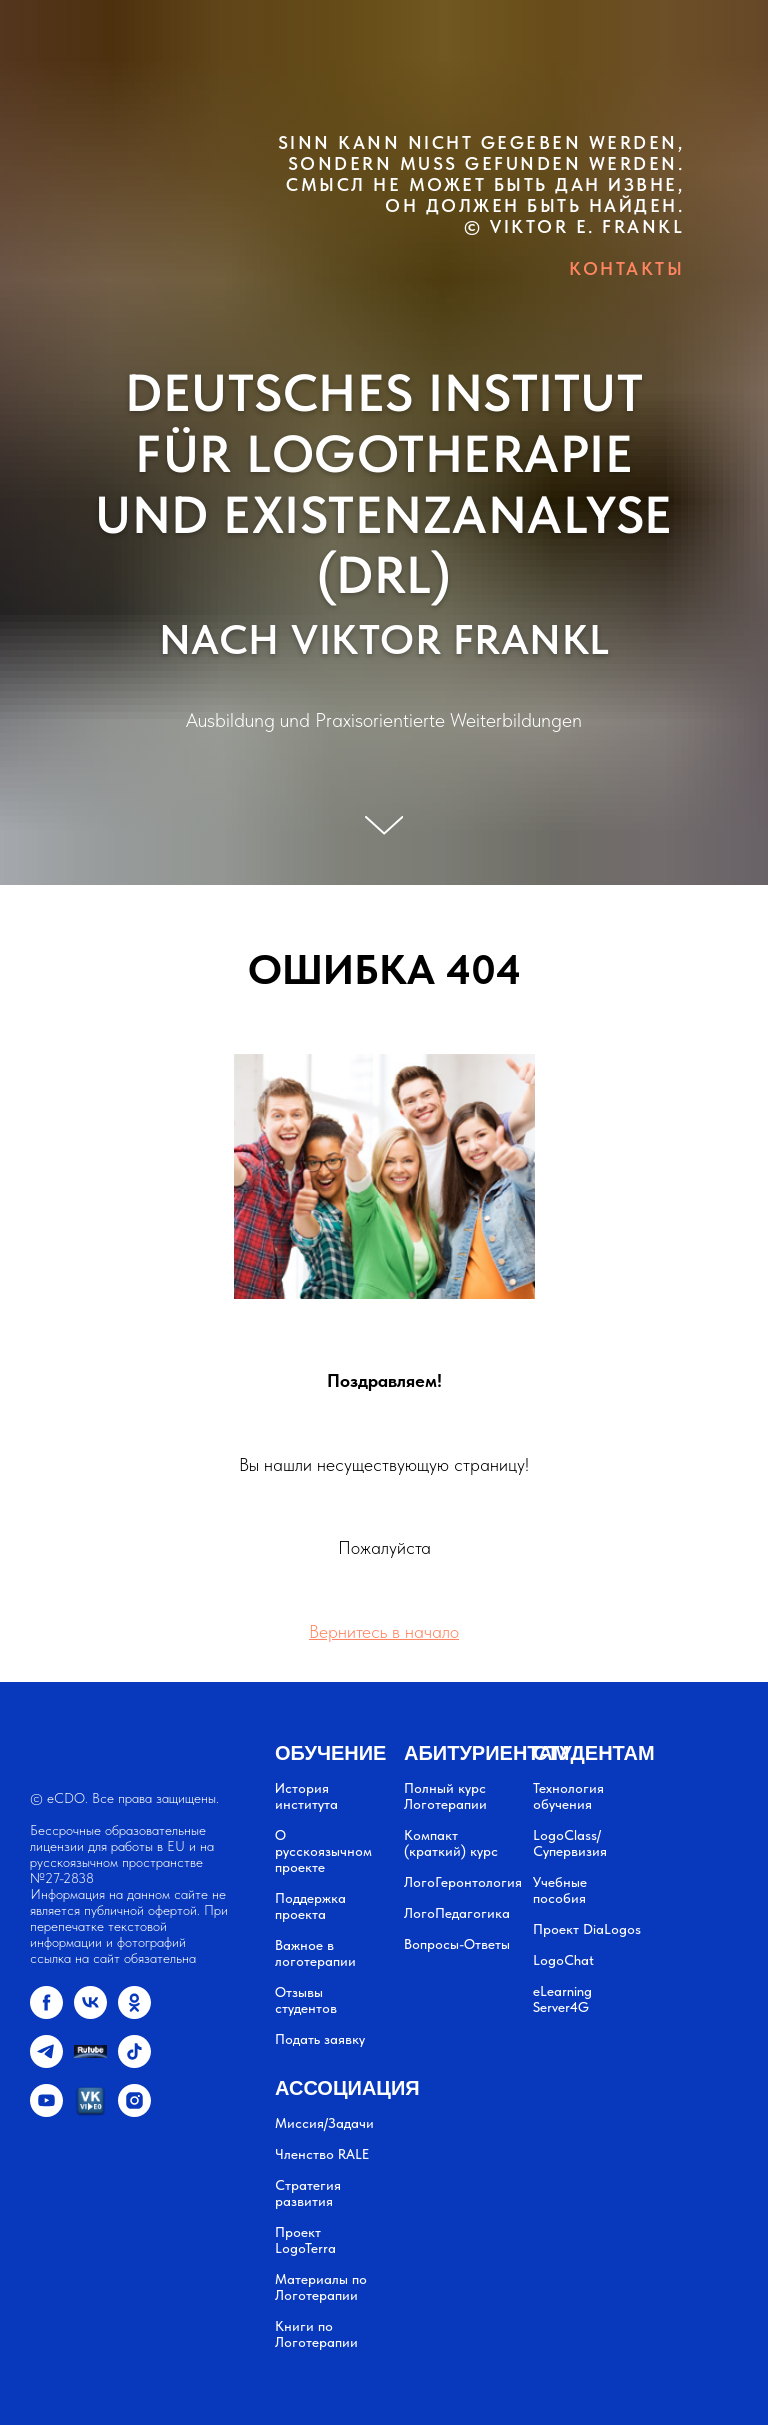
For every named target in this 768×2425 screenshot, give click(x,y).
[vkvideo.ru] (90, 2111)
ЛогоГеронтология (463, 1882)
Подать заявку (320, 2039)
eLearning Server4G (562, 1999)
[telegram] (46, 2062)
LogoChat (563, 1960)
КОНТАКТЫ (626, 268)
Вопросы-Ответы (457, 1944)
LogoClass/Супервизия (570, 1843)
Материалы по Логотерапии (321, 2287)
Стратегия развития (308, 2193)
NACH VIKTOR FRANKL (384, 639)
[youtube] (46, 2111)
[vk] (90, 2013)
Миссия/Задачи (324, 2123)
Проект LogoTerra (305, 2240)
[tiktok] (134, 2062)
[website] (90, 2062)
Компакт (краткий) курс (451, 1843)
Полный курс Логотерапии (445, 1796)
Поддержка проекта (310, 1906)
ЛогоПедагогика (457, 1913)
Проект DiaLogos (587, 1929)
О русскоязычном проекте (323, 1851)
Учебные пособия (560, 1890)
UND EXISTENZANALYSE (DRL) (384, 545)
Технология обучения (568, 1796)
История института (306, 1796)
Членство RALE (322, 2154)
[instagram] (134, 2111)
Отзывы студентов (306, 2000)
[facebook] (46, 2013)
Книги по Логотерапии (316, 2334)
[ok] (134, 2013)
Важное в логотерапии (315, 1953)
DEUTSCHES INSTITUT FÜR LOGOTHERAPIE (384, 423)
